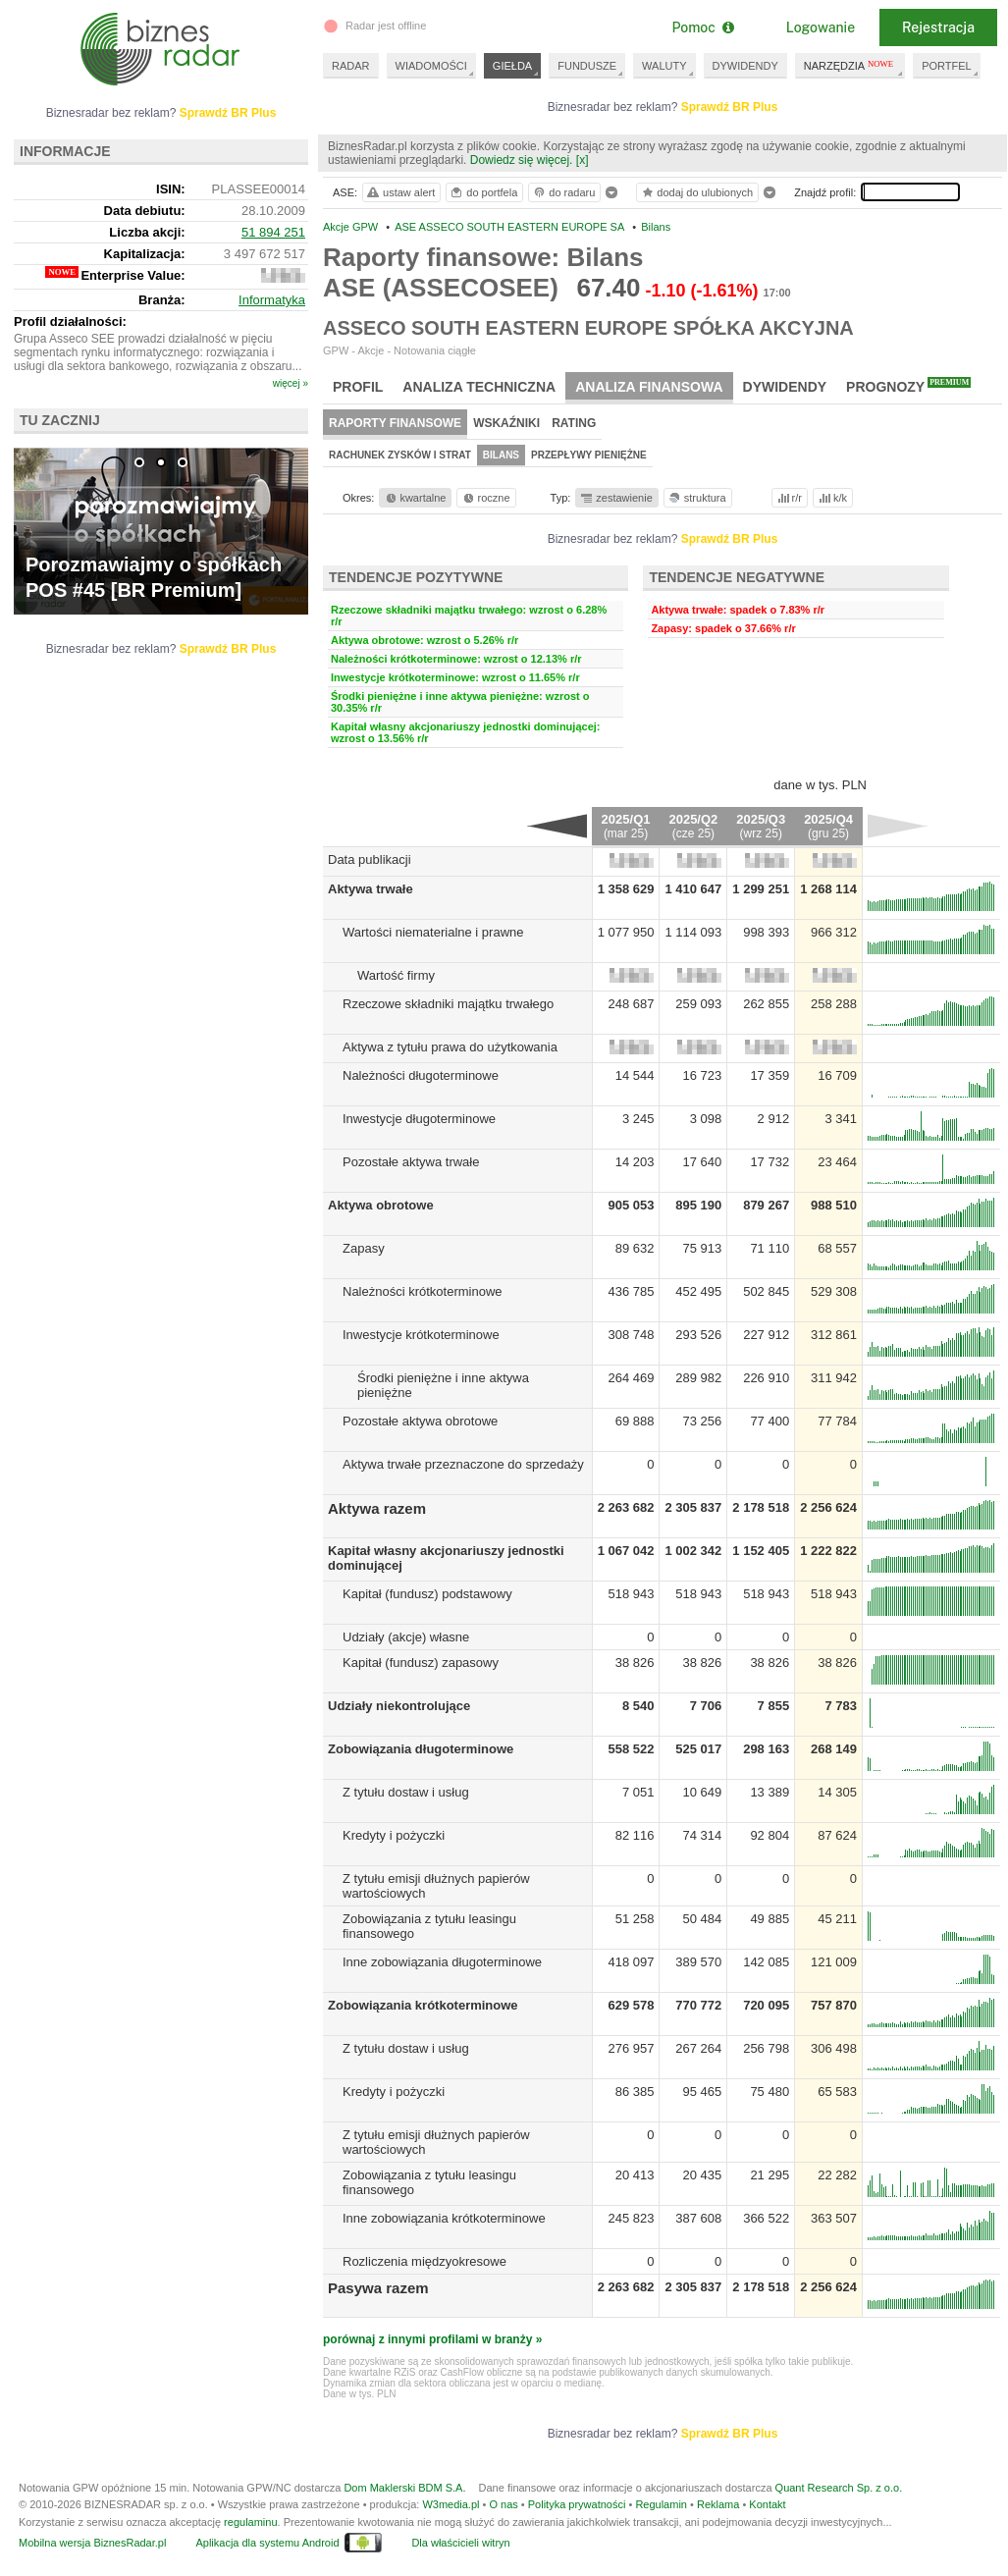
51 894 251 (273, 232)
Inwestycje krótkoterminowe (421, 1334)
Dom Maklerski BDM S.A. (404, 2488)
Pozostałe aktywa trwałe (411, 1161)
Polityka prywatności (577, 2504)
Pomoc (702, 27)
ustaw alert (400, 192)
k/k (831, 498)
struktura (696, 498)
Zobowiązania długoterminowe (420, 1749)
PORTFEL (947, 66)
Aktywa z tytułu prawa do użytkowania (450, 1047)
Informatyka (272, 300)
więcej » (290, 383)
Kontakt (767, 2504)
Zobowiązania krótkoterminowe (423, 2005)
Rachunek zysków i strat (400, 455)
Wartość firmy (396, 975)
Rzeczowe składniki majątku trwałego (448, 1003)
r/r (788, 498)
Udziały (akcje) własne (406, 1637)
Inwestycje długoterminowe (419, 1118)
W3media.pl (450, 2504)
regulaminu (250, 2522)
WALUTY (664, 66)
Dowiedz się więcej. (521, 160)
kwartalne (415, 498)
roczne (485, 498)
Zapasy (364, 1248)
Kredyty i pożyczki (394, 1835)
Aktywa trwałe (370, 889)
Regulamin (661, 2504)
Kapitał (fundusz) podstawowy (427, 1593)
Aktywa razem (377, 1508)
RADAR (351, 66)
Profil (358, 387)
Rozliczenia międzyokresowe (424, 2261)
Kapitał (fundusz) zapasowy (421, 1662)
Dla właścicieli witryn (460, 2543)
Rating (574, 423)
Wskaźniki (506, 423)
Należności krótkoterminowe (423, 1291)
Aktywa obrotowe (381, 1205)
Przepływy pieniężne (589, 455)
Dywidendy (785, 387)
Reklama (718, 2504)
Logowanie (820, 27)
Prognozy (908, 386)
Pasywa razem (378, 2288)
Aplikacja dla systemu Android (267, 2543)
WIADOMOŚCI (431, 66)
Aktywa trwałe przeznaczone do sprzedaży (463, 1464)
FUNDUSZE (586, 66)
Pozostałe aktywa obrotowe (420, 1421)
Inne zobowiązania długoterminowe (442, 1962)
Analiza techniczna (479, 387)
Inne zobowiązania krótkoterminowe (444, 2218)
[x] (582, 160)
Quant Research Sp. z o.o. (839, 2488)
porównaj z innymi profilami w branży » (432, 2339)
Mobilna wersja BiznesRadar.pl (92, 2543)
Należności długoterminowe (421, 1075)
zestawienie (616, 498)
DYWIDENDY (745, 66)
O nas (503, 2504)
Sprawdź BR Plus (729, 107)
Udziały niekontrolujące (399, 1705)
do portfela (483, 192)
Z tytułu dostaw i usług (406, 1792)
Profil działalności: (70, 321)
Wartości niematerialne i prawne (433, 932)
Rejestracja (938, 27)
